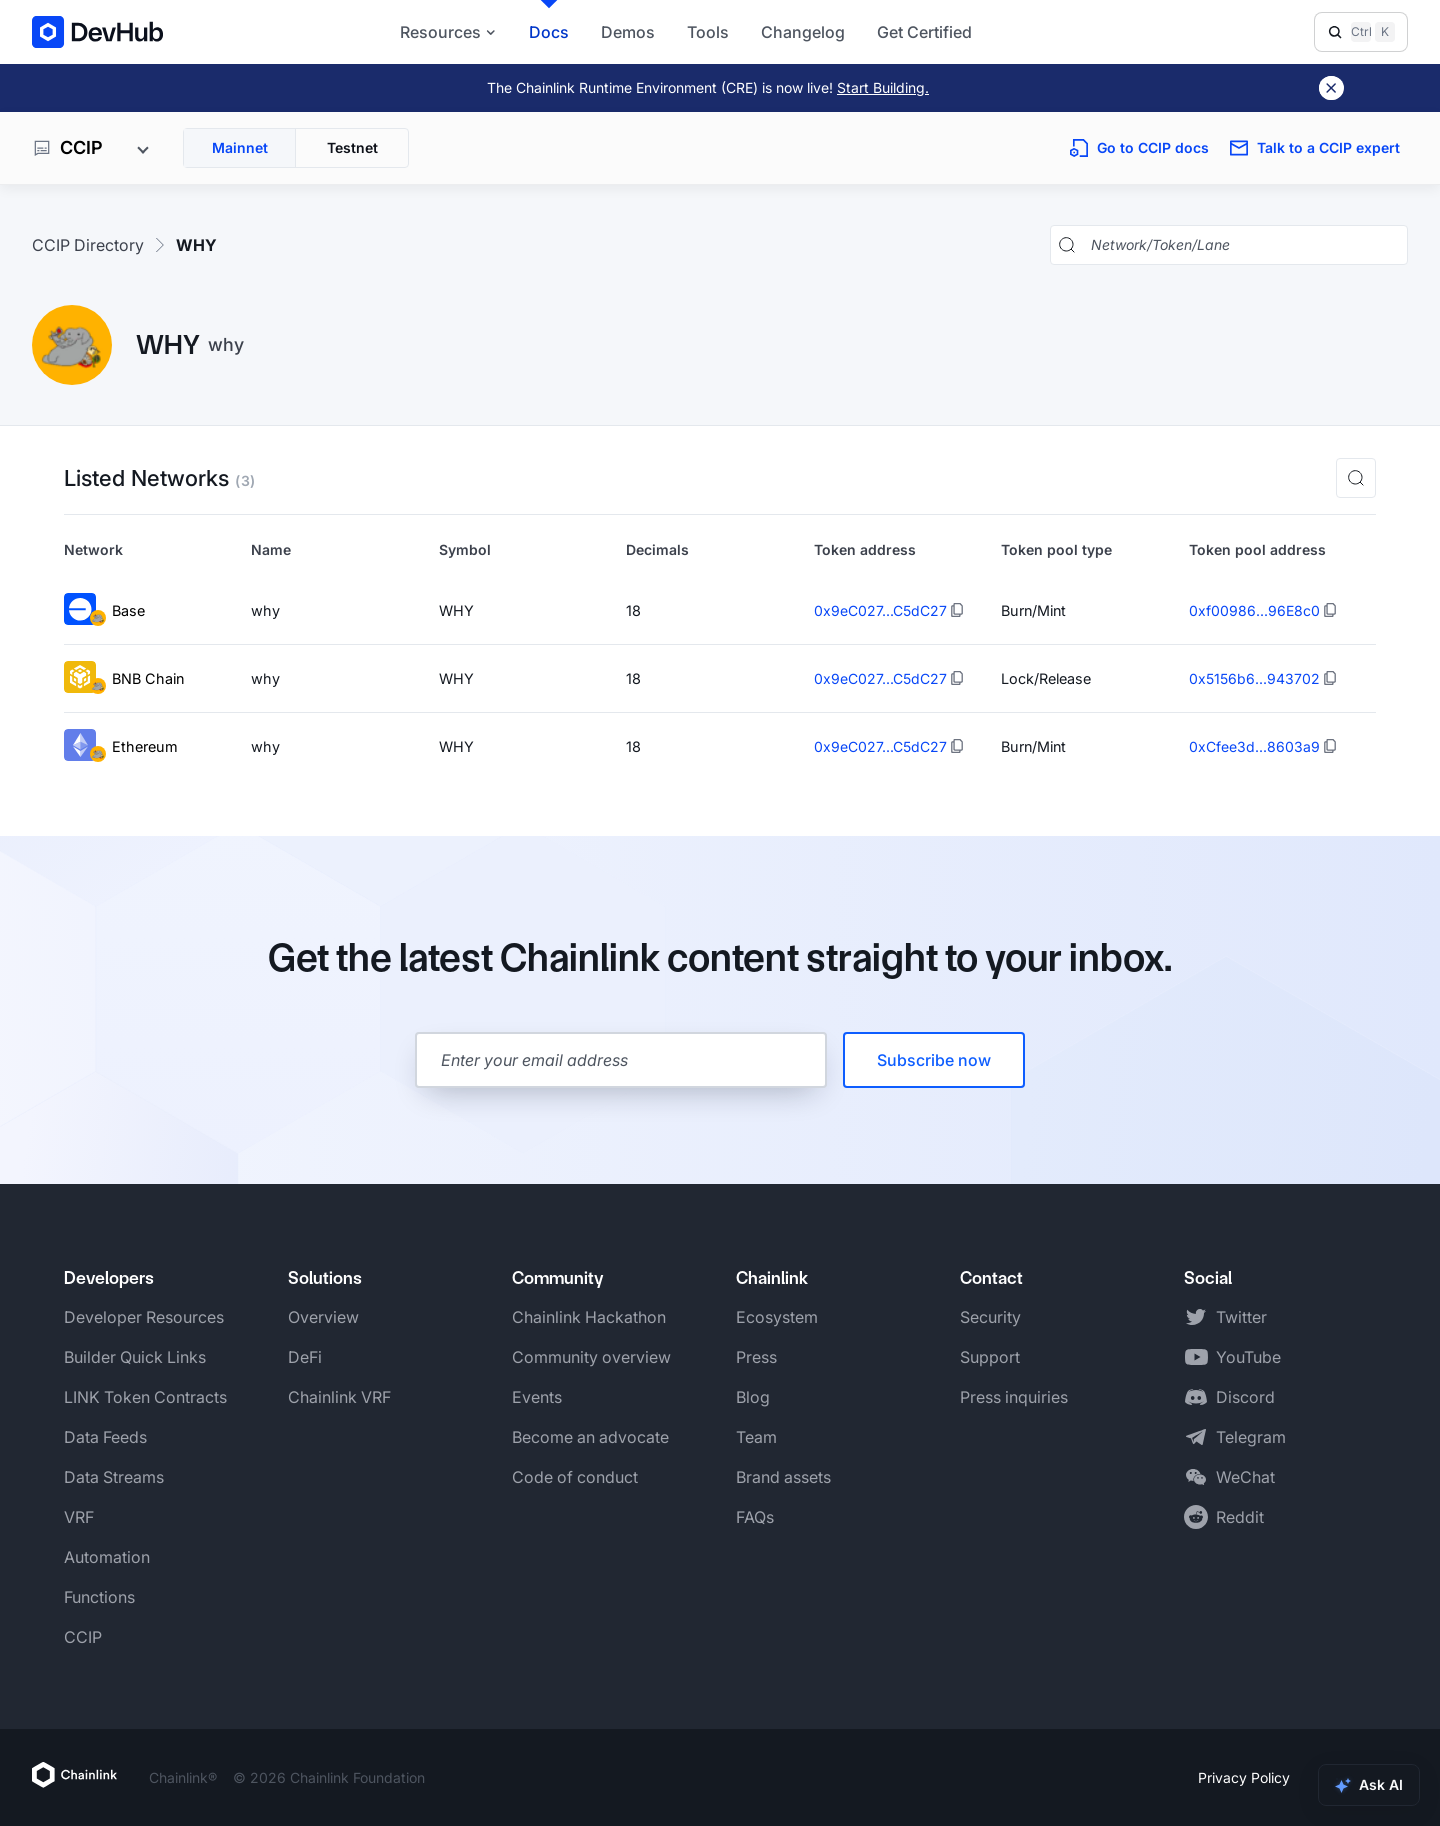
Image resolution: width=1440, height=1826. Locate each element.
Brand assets (783, 1477)
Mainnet (240, 147)
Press (756, 1357)
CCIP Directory (88, 245)
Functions (99, 1597)
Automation (107, 1557)
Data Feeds (105, 1437)
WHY (196, 245)
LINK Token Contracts (145, 1397)
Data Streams (114, 1477)
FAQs (755, 1517)
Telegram (1251, 1437)
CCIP (83, 1637)
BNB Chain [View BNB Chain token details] (124, 678)
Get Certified (924, 32)
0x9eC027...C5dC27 (880, 610)
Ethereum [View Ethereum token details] (121, 746)
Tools (708, 32)
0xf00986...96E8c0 (1254, 610)
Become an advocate (590, 1437)
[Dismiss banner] (1331, 88)
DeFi (305, 1357)
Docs (549, 32)
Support (990, 1357)
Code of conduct (575, 1477)
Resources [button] (448, 32)
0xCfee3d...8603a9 (1254, 746)
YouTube (1248, 1357)
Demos (628, 32)
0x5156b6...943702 (1254, 678)
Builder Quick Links (135, 1357)
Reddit (1240, 1517)
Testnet (352, 147)
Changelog (803, 32)
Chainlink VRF (339, 1397)
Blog (753, 1397)
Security (990, 1317)
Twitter (1241, 1317)
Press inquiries (1014, 1397)
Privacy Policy (1244, 1777)
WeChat (1245, 1477)
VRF (79, 1517)
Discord (1245, 1397)
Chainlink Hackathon (589, 1317)
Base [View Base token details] (104, 610)
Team (756, 1437)
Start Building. (883, 87)
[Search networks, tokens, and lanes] (1245, 245)
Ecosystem (777, 1317)
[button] (1356, 478)
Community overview (591, 1357)
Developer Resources (144, 1317)
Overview (323, 1317)
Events (537, 1397)
